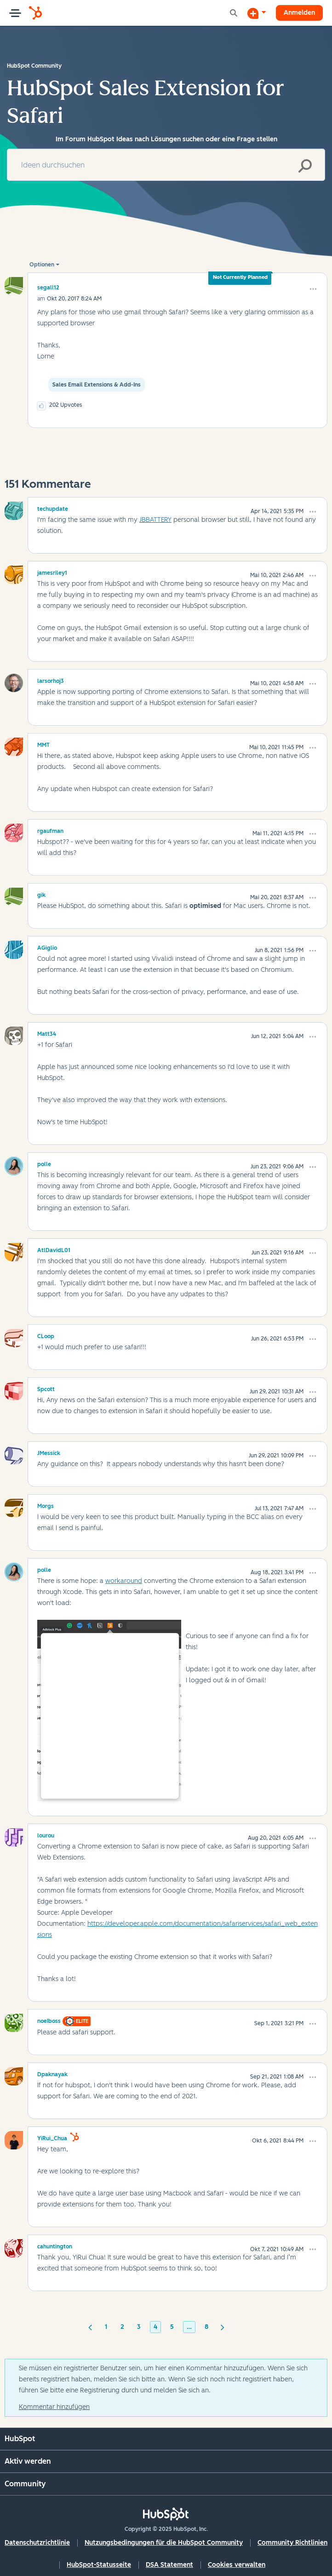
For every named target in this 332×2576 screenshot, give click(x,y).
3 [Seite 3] (139, 2327)
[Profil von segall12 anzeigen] (48, 287)
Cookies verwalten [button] (236, 2565)
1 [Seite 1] (106, 2327)
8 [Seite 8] (206, 2327)
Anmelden (299, 13)
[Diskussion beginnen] (256, 13)
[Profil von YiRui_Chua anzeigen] (52, 2137)
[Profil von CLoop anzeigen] (45, 1334)
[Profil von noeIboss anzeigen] (49, 2019)
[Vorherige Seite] (90, 2326)
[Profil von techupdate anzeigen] (52, 507)
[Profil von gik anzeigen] (41, 893)
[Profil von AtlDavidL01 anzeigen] (53, 1248)
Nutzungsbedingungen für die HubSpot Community (164, 2543)
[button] (313, 289)
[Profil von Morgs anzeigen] (45, 1504)
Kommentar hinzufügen (54, 2407)
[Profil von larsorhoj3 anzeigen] (50, 679)
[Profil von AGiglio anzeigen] (47, 946)
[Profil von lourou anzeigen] (45, 1834)
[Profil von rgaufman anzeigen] (50, 829)
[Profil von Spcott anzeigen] (46, 1387)
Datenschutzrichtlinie (37, 2543)
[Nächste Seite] (222, 2326)
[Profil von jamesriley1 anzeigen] (52, 571)
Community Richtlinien (292, 2543)
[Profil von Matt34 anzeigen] (46, 1032)
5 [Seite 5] (172, 2327)
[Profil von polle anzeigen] (44, 1162)
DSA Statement (169, 2565)
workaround (123, 1581)
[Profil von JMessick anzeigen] (48, 1451)
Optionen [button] (41, 264)
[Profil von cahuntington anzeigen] (54, 2245)
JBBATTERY (155, 520)
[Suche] (166, 165)
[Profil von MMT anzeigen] (43, 743)
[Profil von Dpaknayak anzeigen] (52, 2073)
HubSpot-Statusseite (99, 2565)
